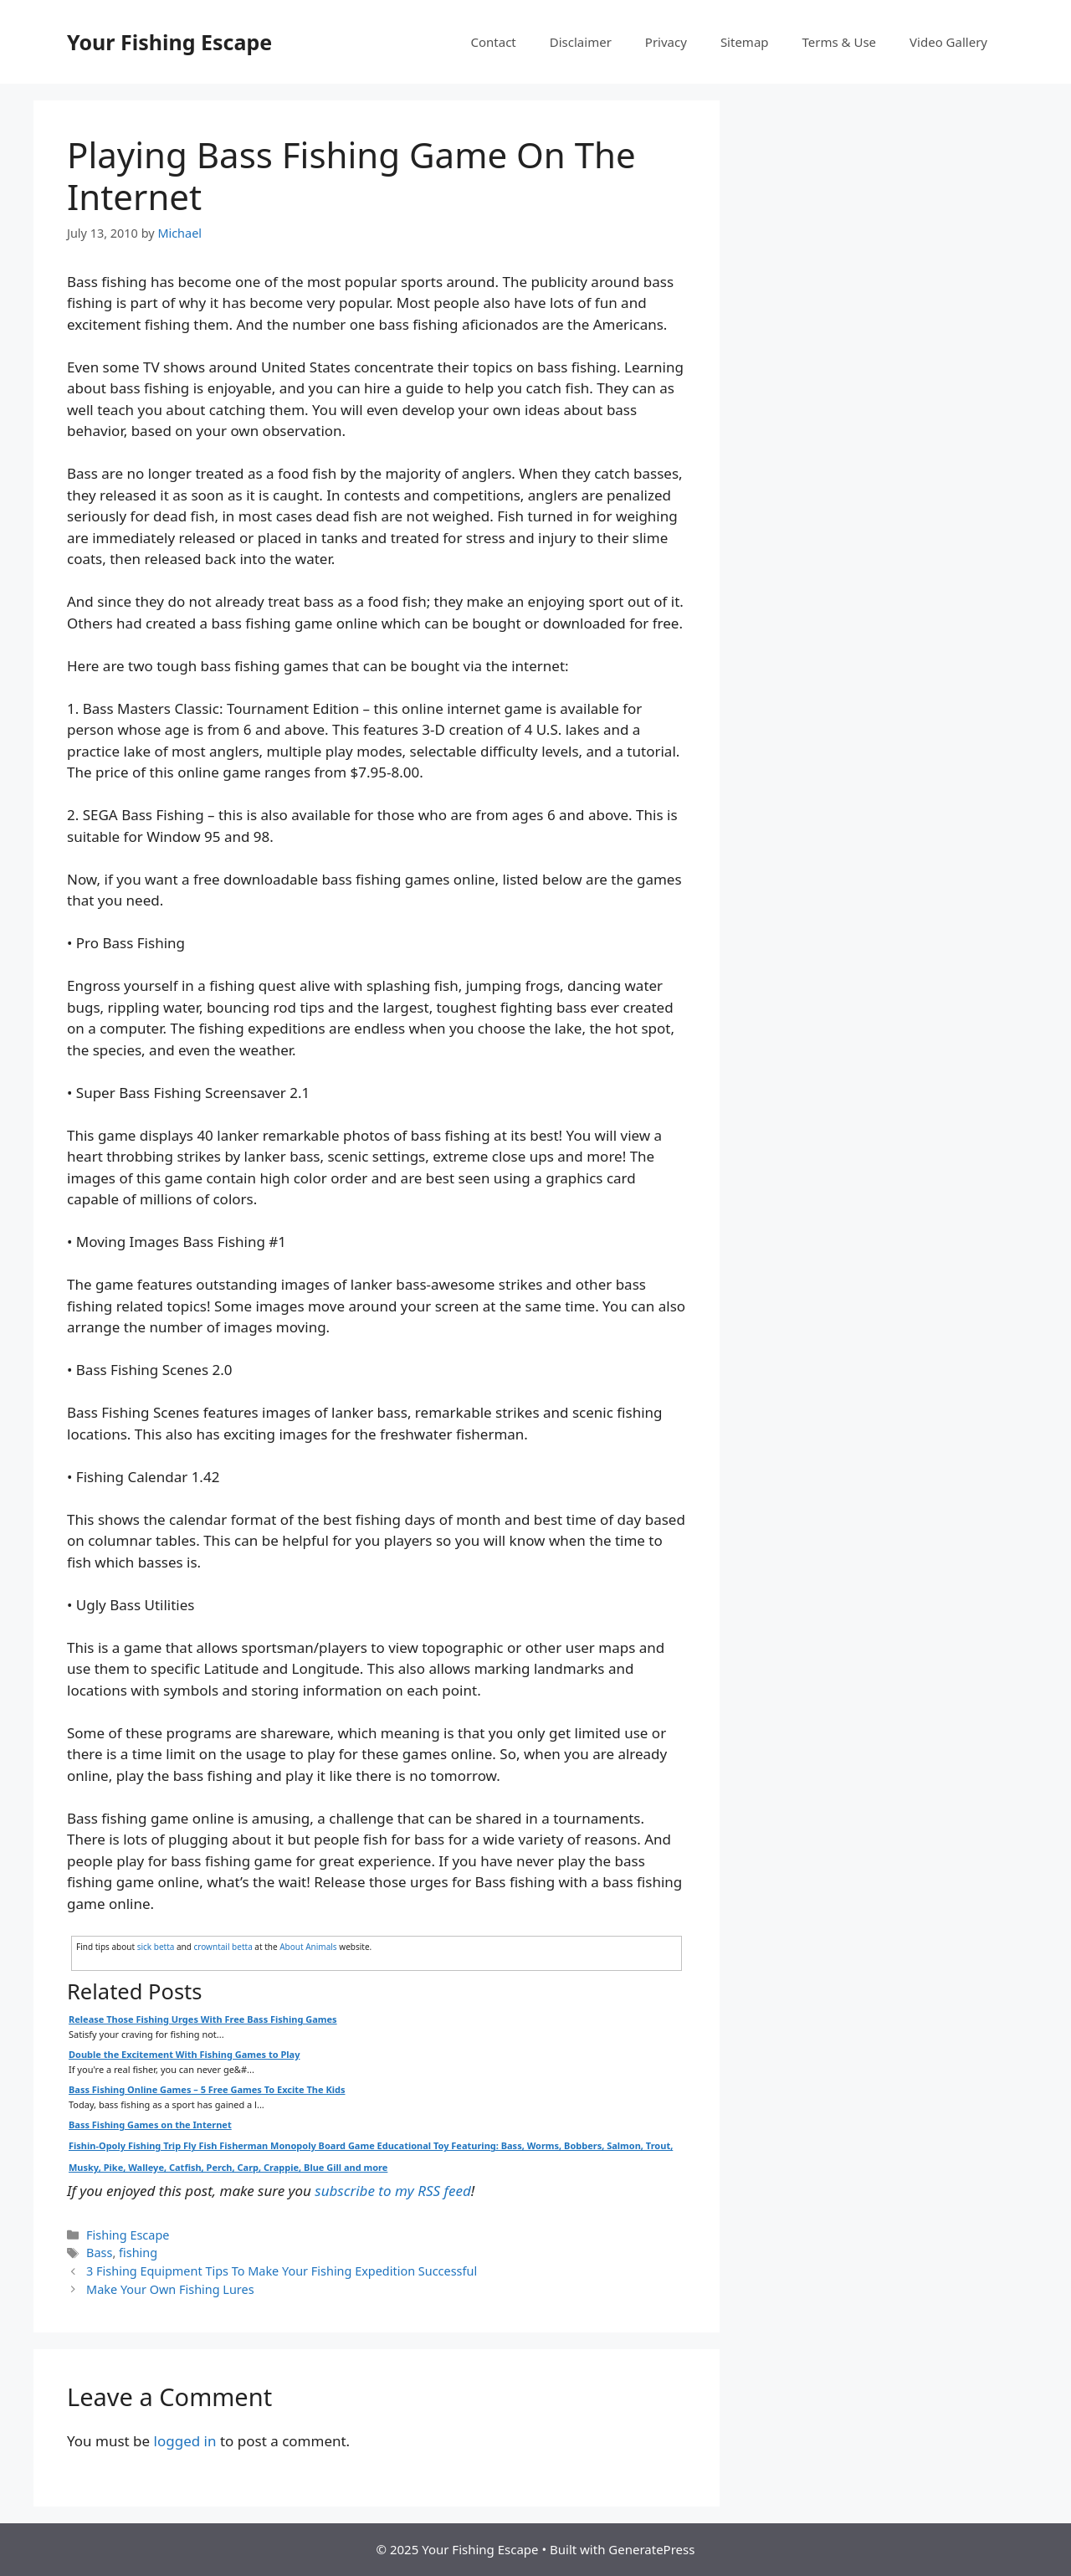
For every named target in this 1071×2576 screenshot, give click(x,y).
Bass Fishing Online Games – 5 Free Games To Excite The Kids (207, 2089)
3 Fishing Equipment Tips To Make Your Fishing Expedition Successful (281, 2271)
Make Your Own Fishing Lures (170, 2289)
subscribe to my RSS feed (392, 2190)
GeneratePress (651, 2549)
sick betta (156, 1947)
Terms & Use (839, 41)
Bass (99, 2252)
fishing (138, 2252)
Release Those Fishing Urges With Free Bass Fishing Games (203, 2019)
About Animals (307, 1947)
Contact (493, 41)
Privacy (666, 41)
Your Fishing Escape (169, 42)
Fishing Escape (127, 2235)
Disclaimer (581, 41)
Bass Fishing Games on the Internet (150, 2124)
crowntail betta (223, 1947)
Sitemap (744, 41)
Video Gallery (948, 41)
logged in (185, 2440)
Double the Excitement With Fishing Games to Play (184, 2054)
